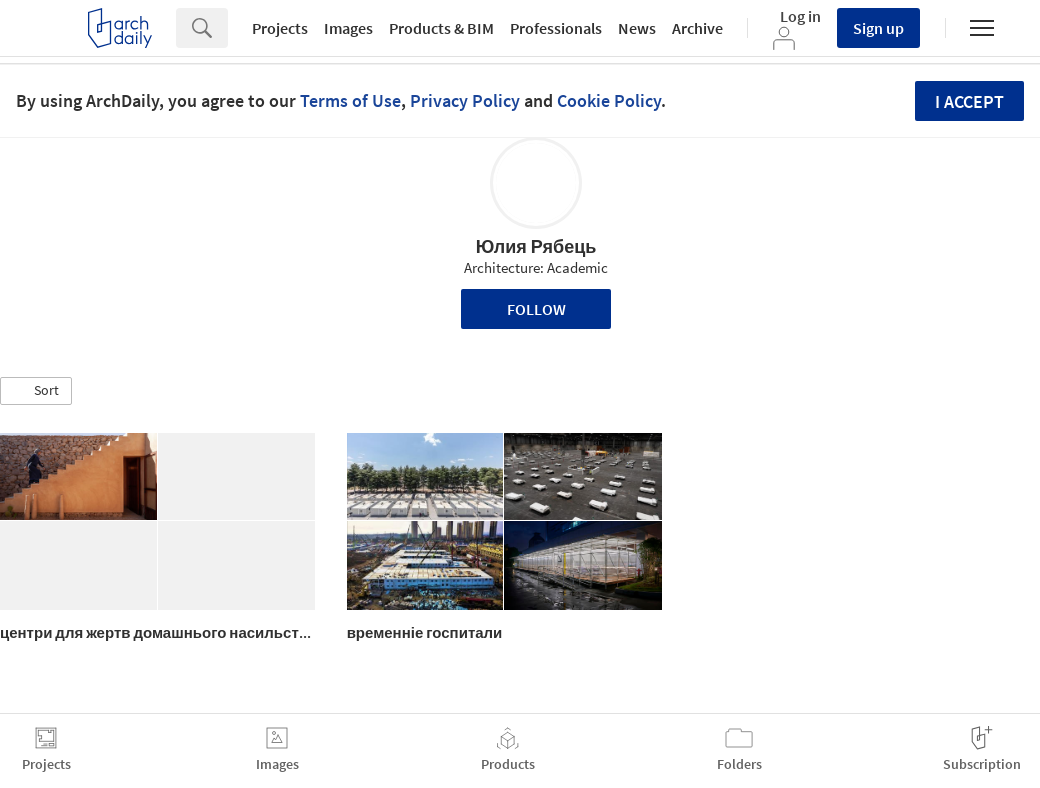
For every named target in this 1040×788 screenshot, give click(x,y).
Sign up (878, 28)
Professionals (556, 28)
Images (348, 28)
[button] (36, 391)
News (637, 28)
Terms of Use (350, 100)
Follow (536, 309)
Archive (697, 28)
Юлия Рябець (536, 246)
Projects (280, 28)
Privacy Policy (465, 100)
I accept (969, 101)
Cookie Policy (609, 100)
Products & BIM (441, 28)
